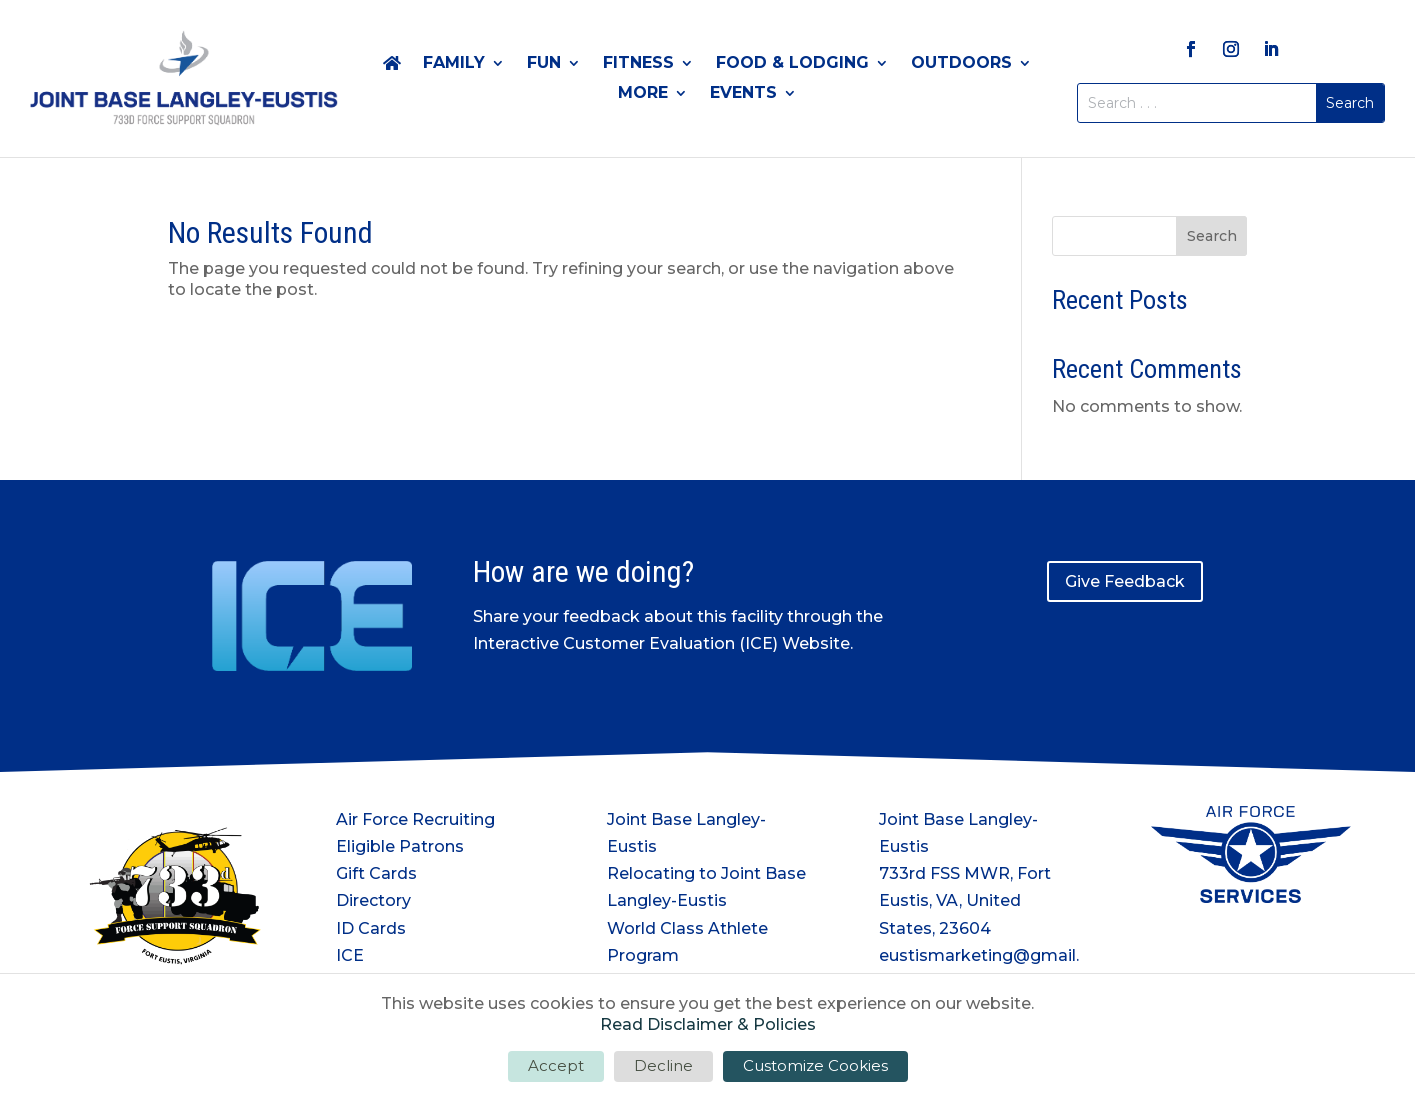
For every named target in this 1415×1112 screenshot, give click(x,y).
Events (743, 94)
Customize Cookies (815, 1065)
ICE (350, 955)
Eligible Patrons (400, 846)
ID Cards (371, 928)
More (643, 94)
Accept (556, 1065)
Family (454, 64)
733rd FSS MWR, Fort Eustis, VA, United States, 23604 (965, 900)
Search (1212, 236)
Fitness (638, 64)
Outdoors (961, 64)
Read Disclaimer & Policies (708, 1024)
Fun (544, 64)
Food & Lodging (792, 64)
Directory (373, 900)
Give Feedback (1125, 581)
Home (392, 67)
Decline (663, 1065)
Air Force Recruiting (415, 819)
